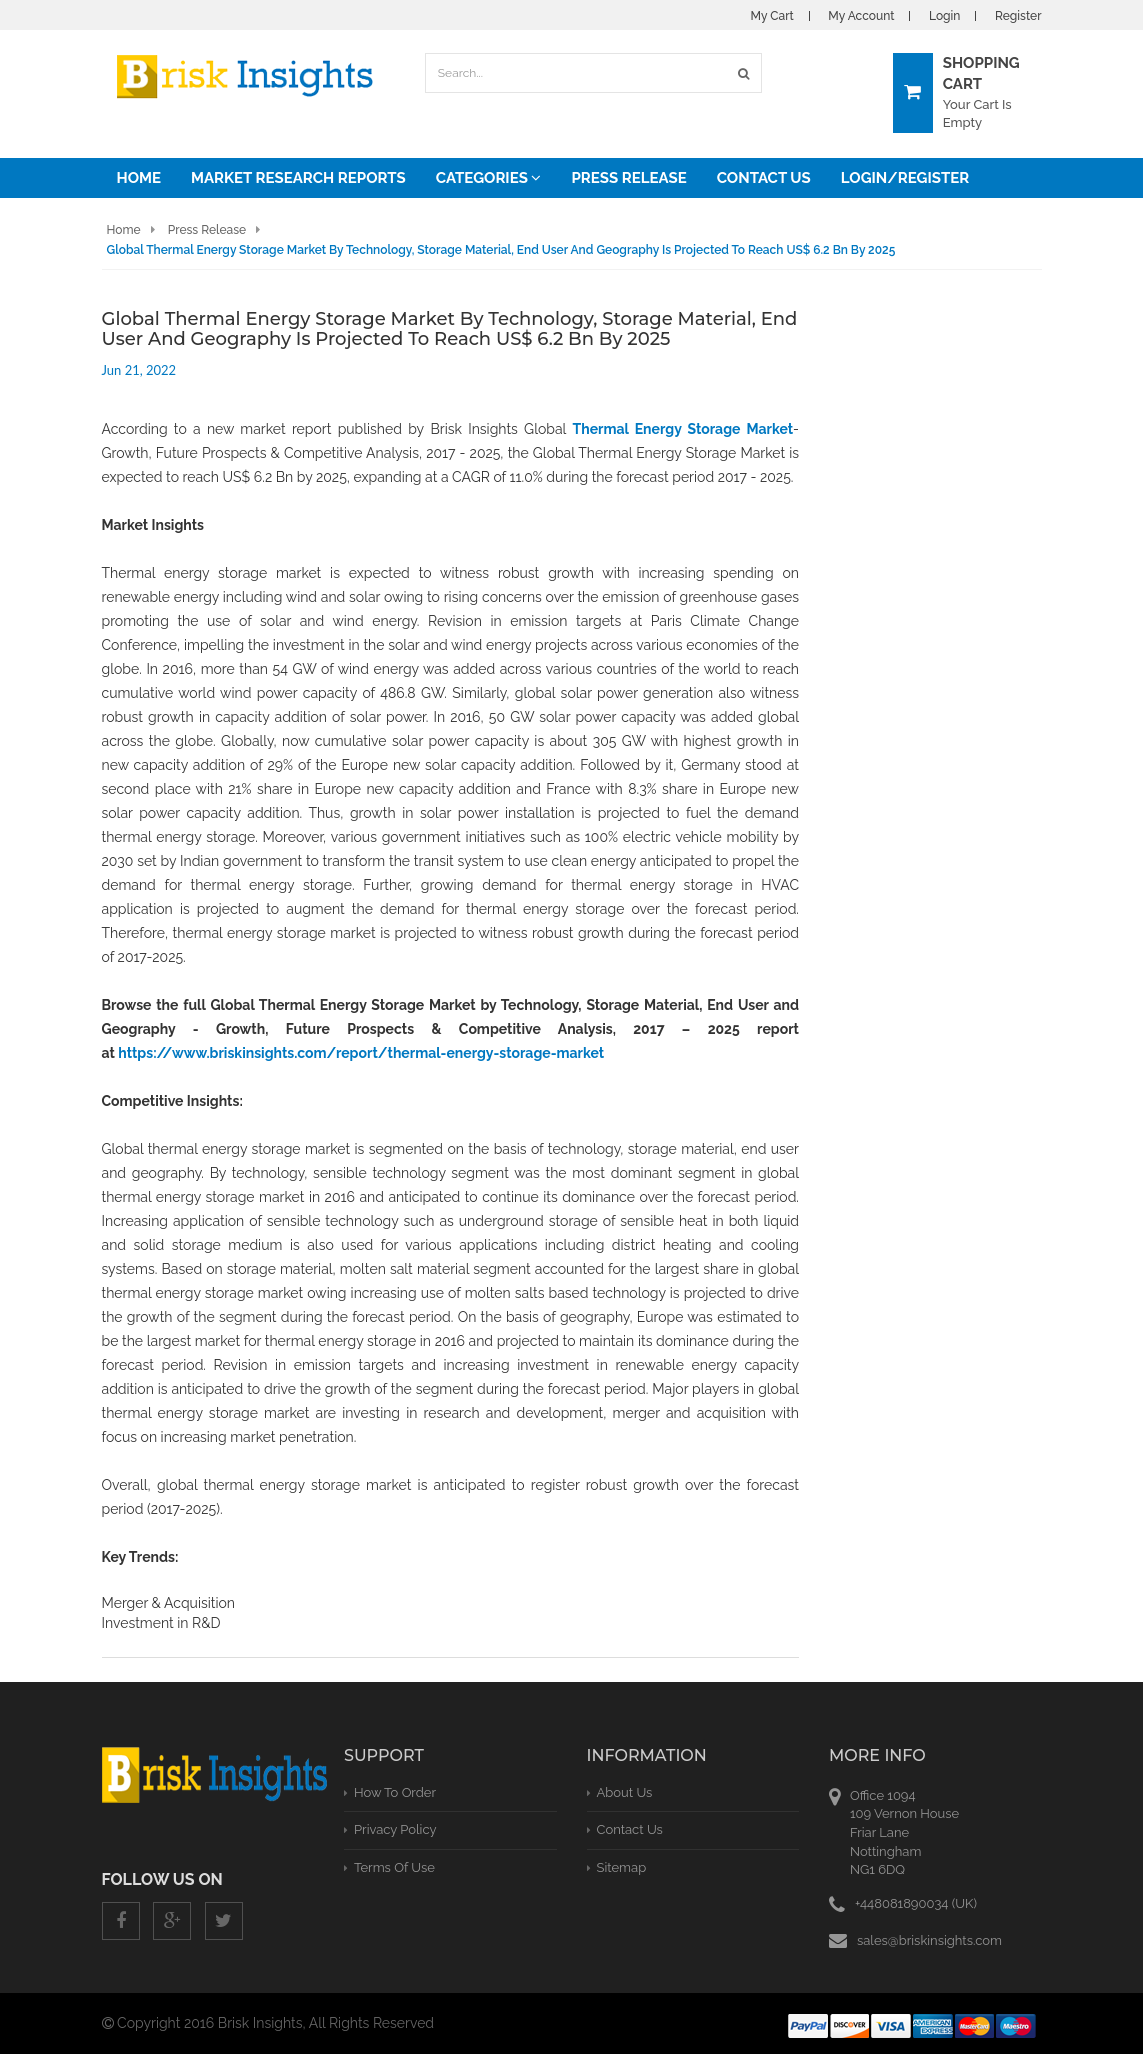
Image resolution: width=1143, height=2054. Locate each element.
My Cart (772, 16)
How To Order (395, 1792)
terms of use (394, 1867)
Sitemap (622, 1867)
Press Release (628, 178)
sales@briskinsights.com (929, 1940)
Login (944, 16)
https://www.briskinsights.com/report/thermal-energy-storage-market (361, 1053)
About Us (625, 1792)
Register (1018, 16)
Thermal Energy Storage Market (683, 429)
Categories (489, 178)
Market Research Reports (298, 178)
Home (139, 178)
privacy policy (395, 1829)
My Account (861, 16)
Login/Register (905, 178)
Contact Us (764, 178)
